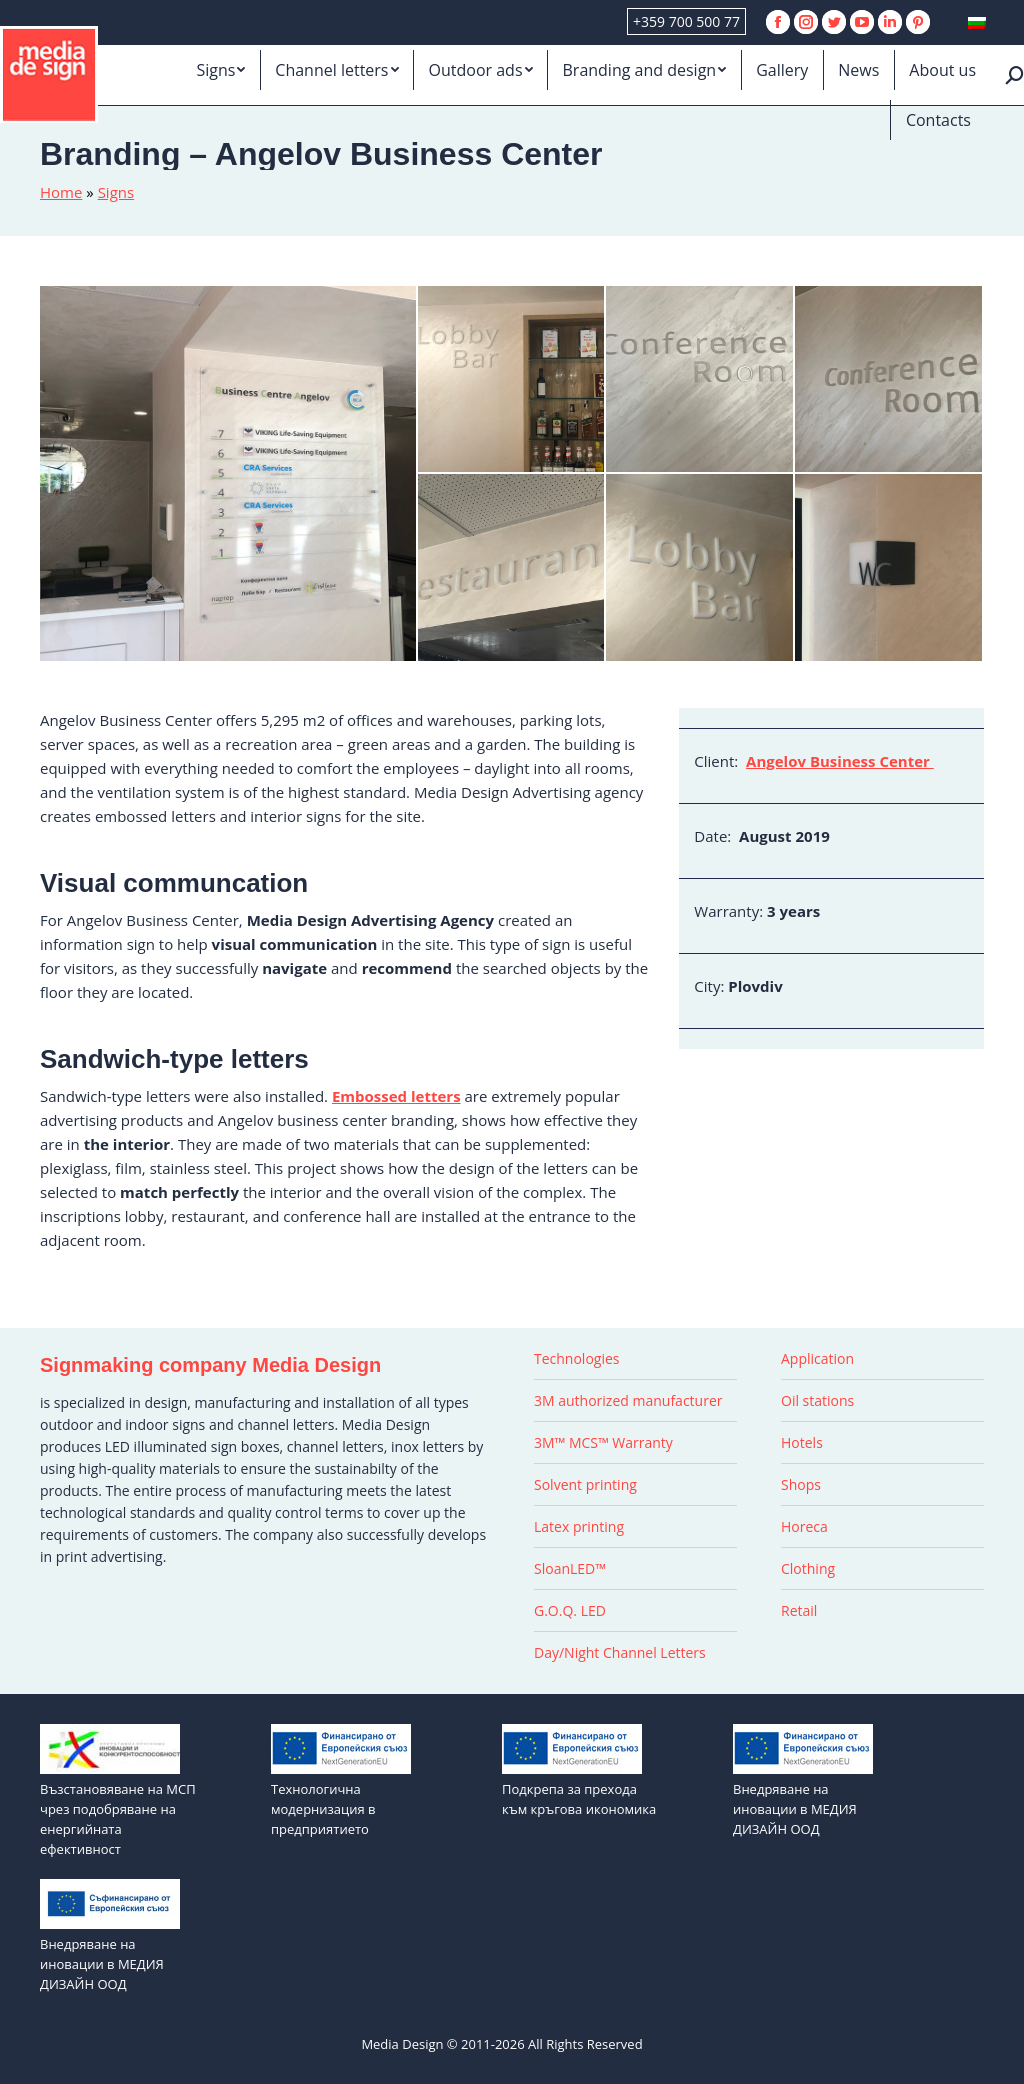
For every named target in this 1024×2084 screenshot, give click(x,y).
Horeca (804, 1526)
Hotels (802, 1442)
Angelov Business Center (840, 761)
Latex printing (579, 1526)
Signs (116, 192)
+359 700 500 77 (686, 21)
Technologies (577, 1358)
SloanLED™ (570, 1568)
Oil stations (817, 1400)
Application (817, 1358)
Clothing (808, 1568)
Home (61, 192)
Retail (799, 1610)
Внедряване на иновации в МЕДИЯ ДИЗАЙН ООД (795, 1809)
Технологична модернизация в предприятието (323, 1809)
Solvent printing (585, 1484)
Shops (801, 1484)
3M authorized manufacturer (628, 1400)
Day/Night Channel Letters (620, 1652)
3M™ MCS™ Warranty (603, 1442)
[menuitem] (220, 70)
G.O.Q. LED (570, 1610)
